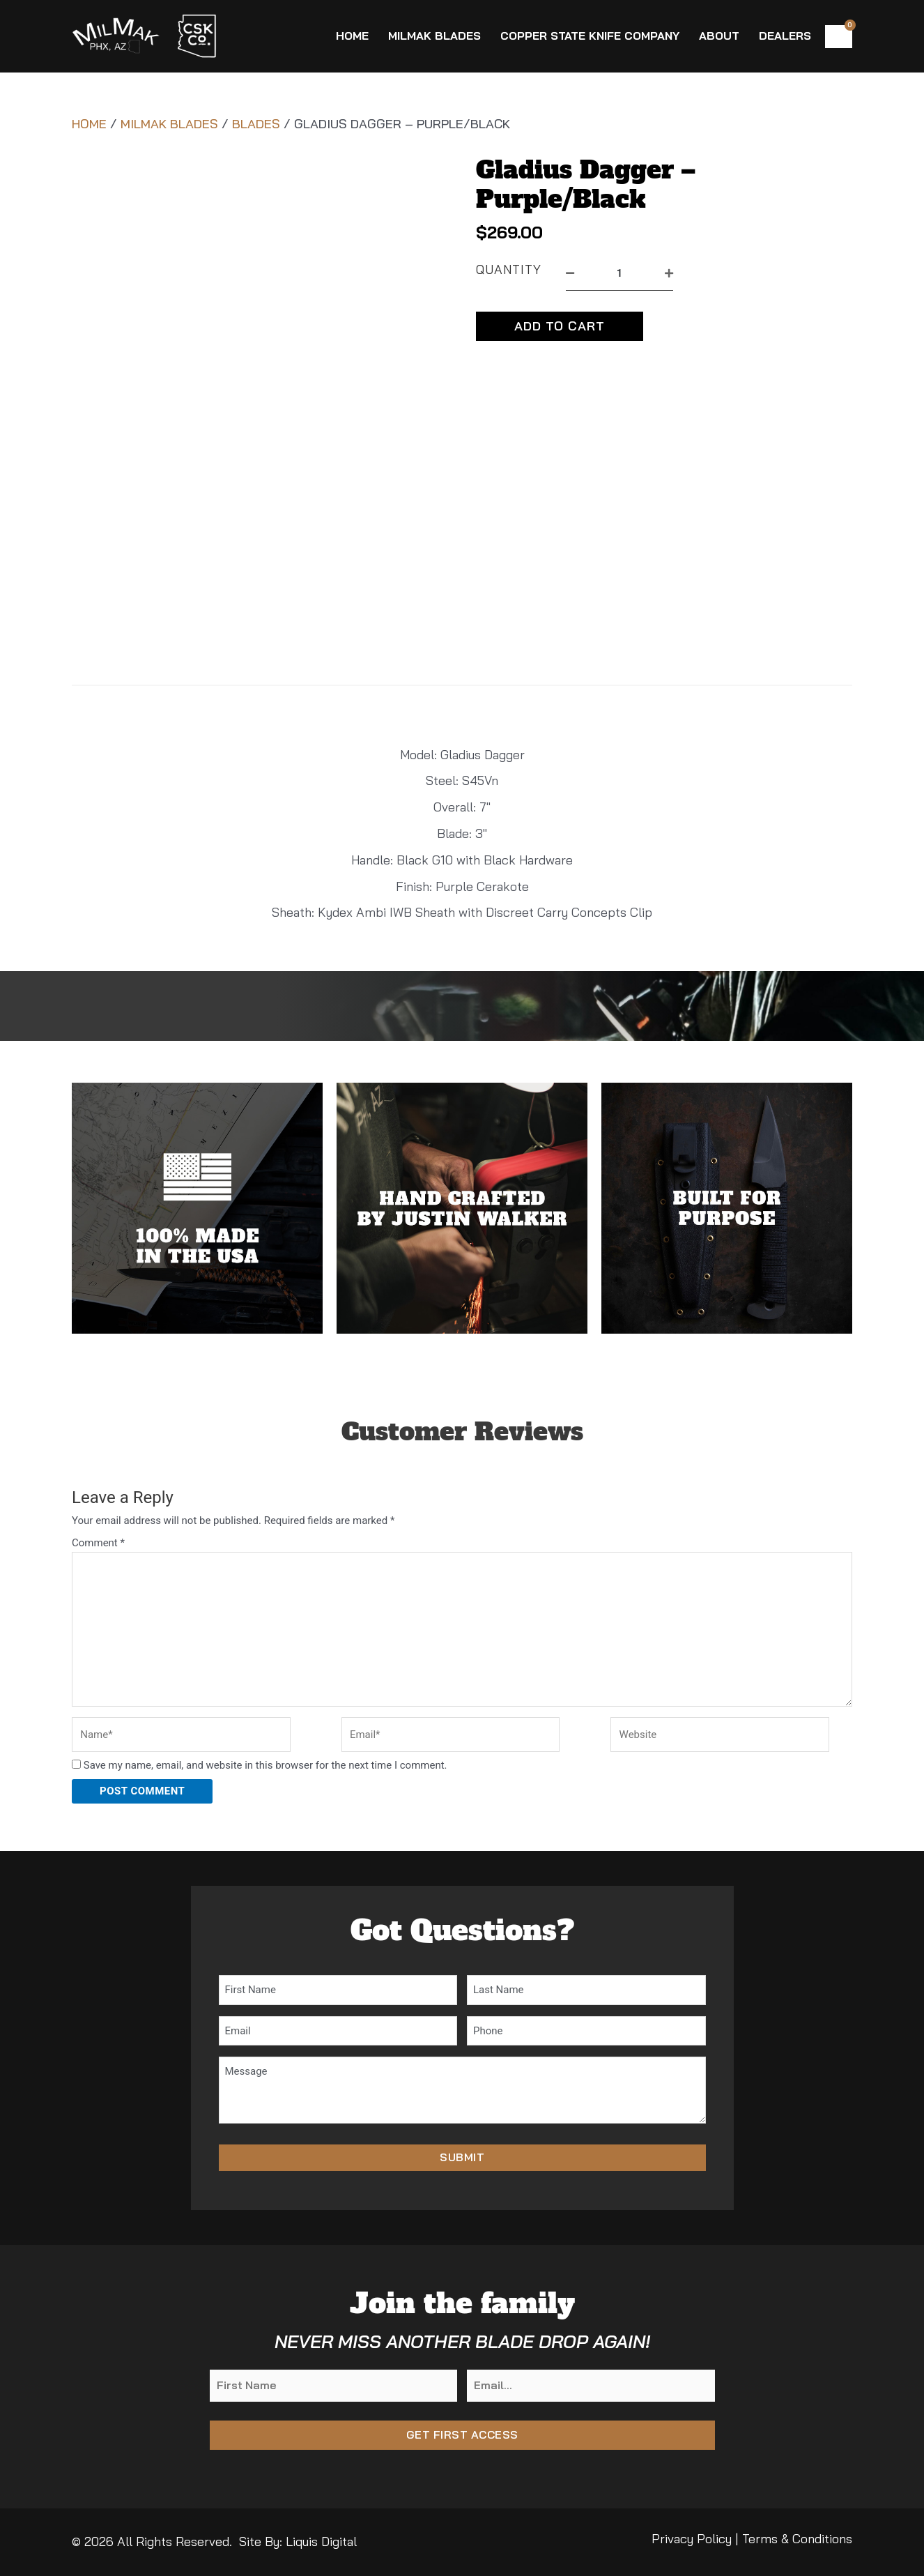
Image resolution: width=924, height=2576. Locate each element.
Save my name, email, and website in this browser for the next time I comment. (265, 1765)
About (719, 36)
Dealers (785, 36)
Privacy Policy (692, 2539)
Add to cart (559, 326)
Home (352, 36)
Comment (98, 1543)
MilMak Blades (434, 36)
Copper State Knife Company (589, 36)
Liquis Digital (321, 2541)
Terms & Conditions (797, 2539)
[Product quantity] (619, 273)
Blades (256, 124)
